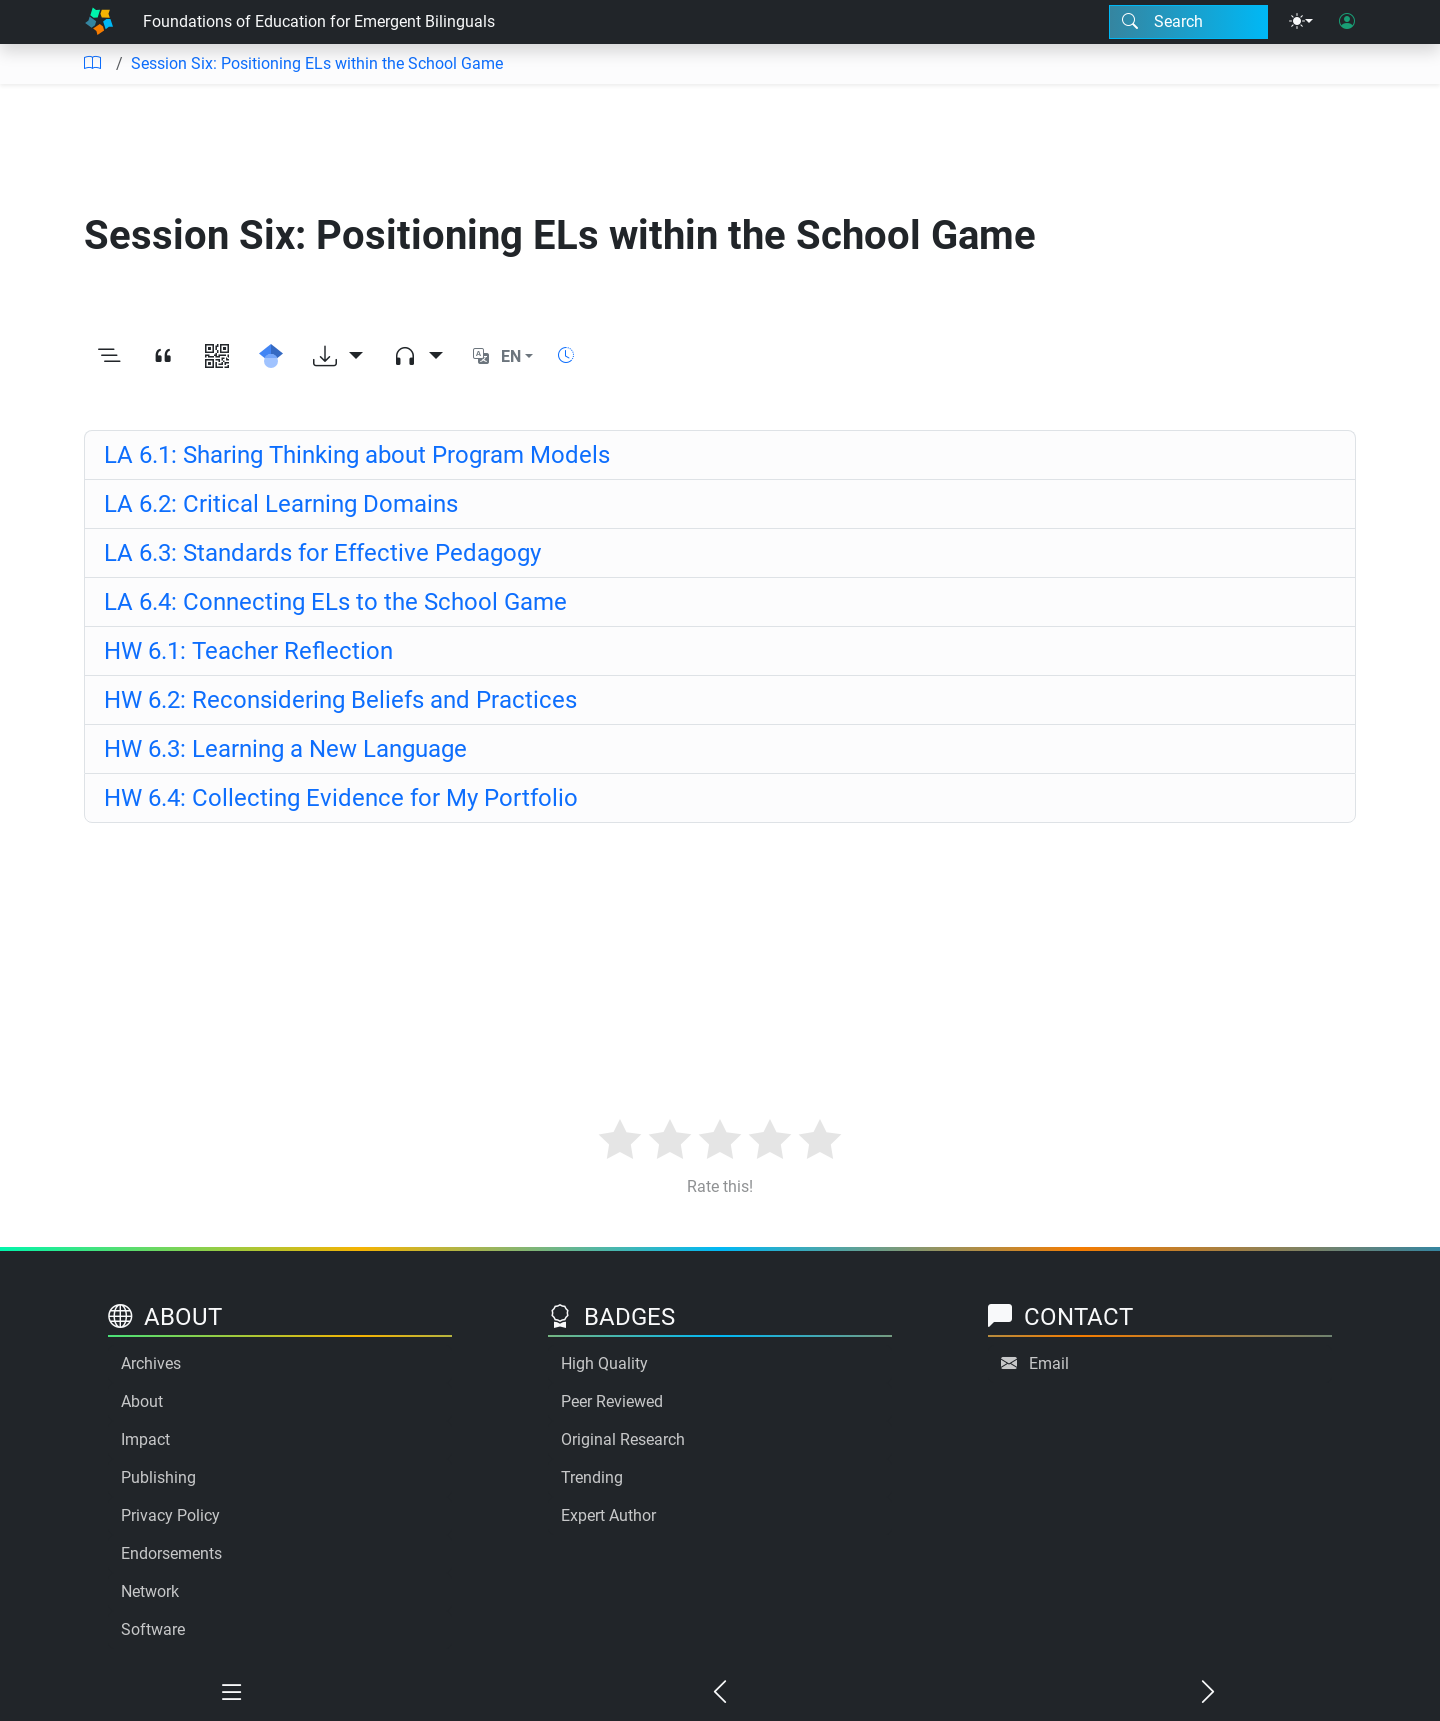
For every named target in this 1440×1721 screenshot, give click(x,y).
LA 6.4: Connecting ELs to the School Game (335, 602)
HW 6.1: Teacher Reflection (248, 651)
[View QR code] (217, 357)
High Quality (604, 1363)
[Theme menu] (1301, 22)
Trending (592, 1477)
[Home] (99, 22)
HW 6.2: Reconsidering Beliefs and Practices (340, 700)
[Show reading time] (566, 355)
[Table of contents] (92, 64)
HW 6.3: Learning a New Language (285, 749)
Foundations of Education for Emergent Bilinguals (319, 21)
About (142, 1401)
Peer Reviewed (612, 1401)
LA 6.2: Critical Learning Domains (281, 504)
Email (1049, 1363)
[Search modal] (1188, 22)
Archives (151, 1363)
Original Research (623, 1439)
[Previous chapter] (720, 1693)
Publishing (158, 1477)
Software (153, 1629)
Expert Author (608, 1515)
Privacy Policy (170, 1515)
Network (150, 1591)
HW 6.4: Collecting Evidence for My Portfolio (341, 798)
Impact (145, 1439)
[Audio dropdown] (418, 357)
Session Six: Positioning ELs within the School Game (317, 63)
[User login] (1347, 22)
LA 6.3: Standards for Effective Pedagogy (322, 553)
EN (511, 356)
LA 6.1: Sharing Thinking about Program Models (357, 455)
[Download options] (338, 357)
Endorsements (171, 1553)
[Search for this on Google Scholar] (271, 357)
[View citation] (163, 357)
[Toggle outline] (109, 357)
